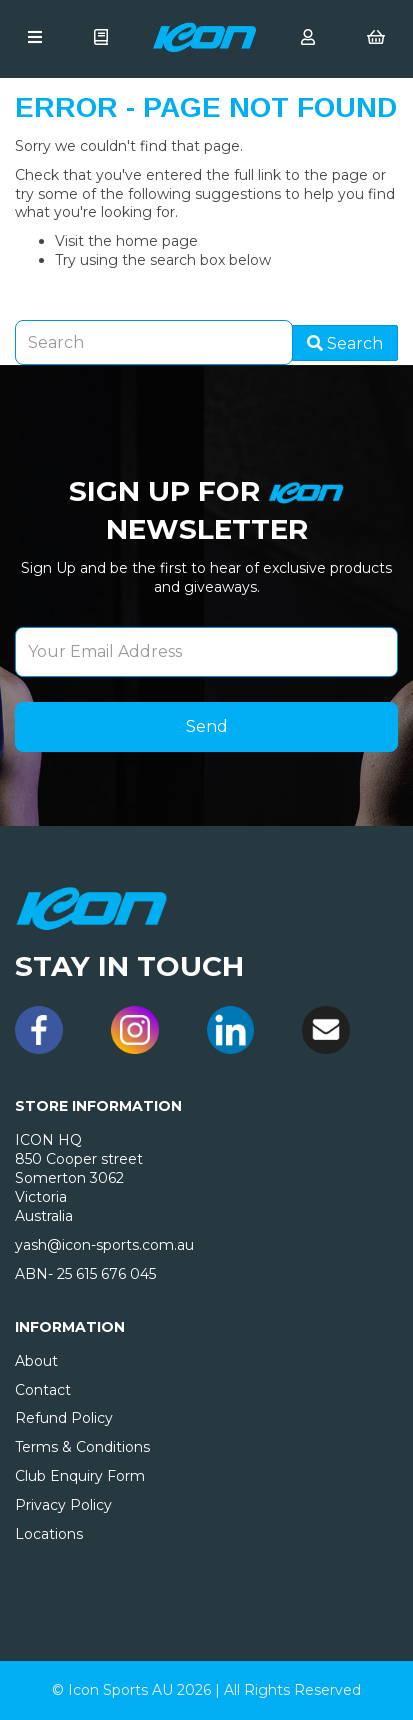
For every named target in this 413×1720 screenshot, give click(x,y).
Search (345, 343)
